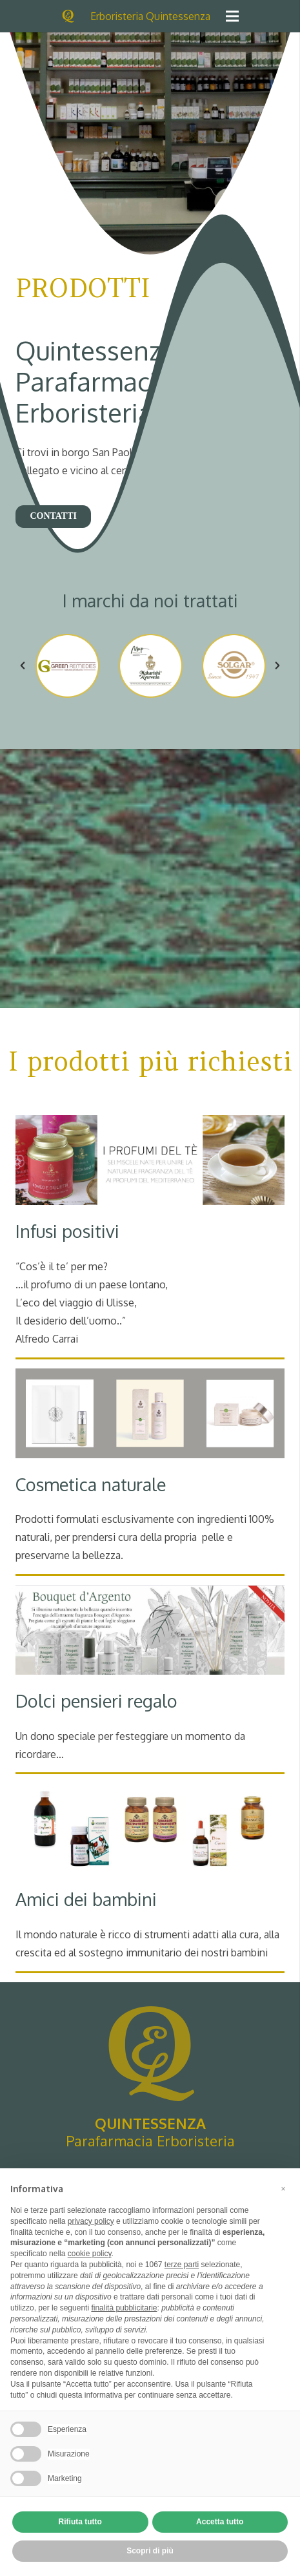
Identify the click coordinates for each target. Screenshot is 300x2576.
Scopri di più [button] (150, 2550)
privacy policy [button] (91, 2221)
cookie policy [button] (90, 2253)
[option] (67, 666)
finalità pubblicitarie (124, 2307)
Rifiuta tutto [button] (80, 2521)
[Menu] (232, 16)
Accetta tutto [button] (219, 2521)
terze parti (182, 2264)
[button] (22, 665)
